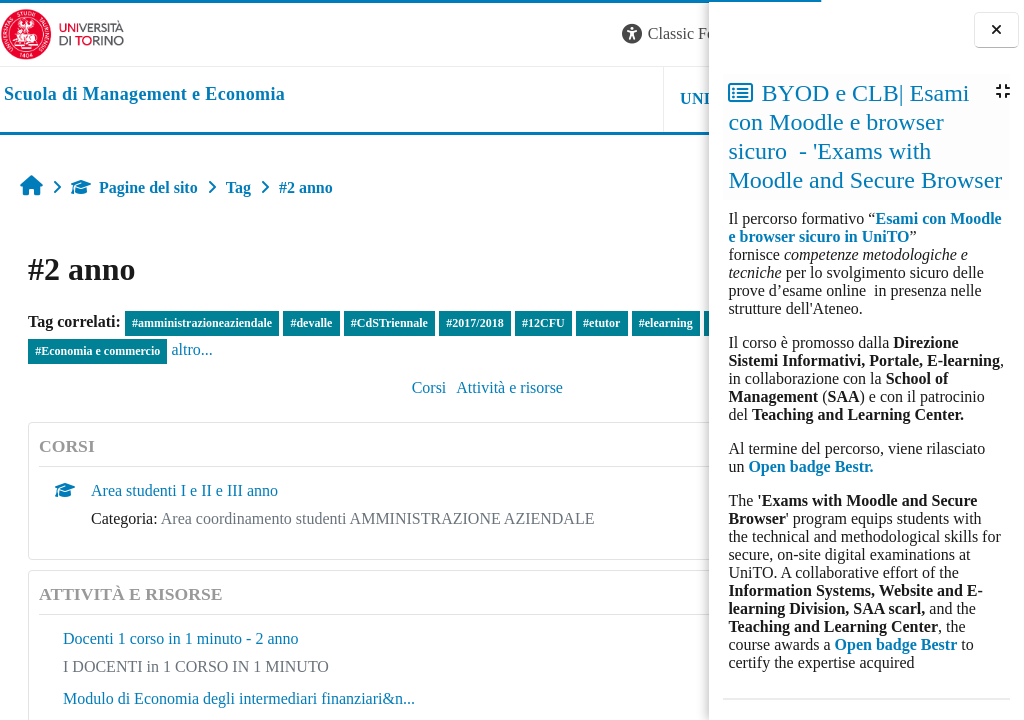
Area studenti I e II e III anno (184, 490)
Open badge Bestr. (810, 466)
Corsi (306, 387)
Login (674, 33)
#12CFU (543, 323)
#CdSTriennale (389, 323)
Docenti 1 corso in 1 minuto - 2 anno (181, 638)
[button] (438, 34)
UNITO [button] (462, 98)
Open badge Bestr (896, 644)
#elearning (666, 323)
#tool (47, 351)
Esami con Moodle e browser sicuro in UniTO (864, 227)
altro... (313, 349)
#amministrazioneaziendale (202, 323)
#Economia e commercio (219, 351)
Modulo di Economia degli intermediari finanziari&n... (239, 698)
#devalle (311, 323)
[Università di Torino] (62, 32)
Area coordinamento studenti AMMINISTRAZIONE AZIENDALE (378, 518)
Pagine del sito (134, 187)
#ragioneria (108, 351)
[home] (144, 95)
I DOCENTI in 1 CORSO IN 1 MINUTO (196, 666)
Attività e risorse (387, 387)
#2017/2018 (474, 323)
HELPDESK (583, 98)
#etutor (601, 323)
